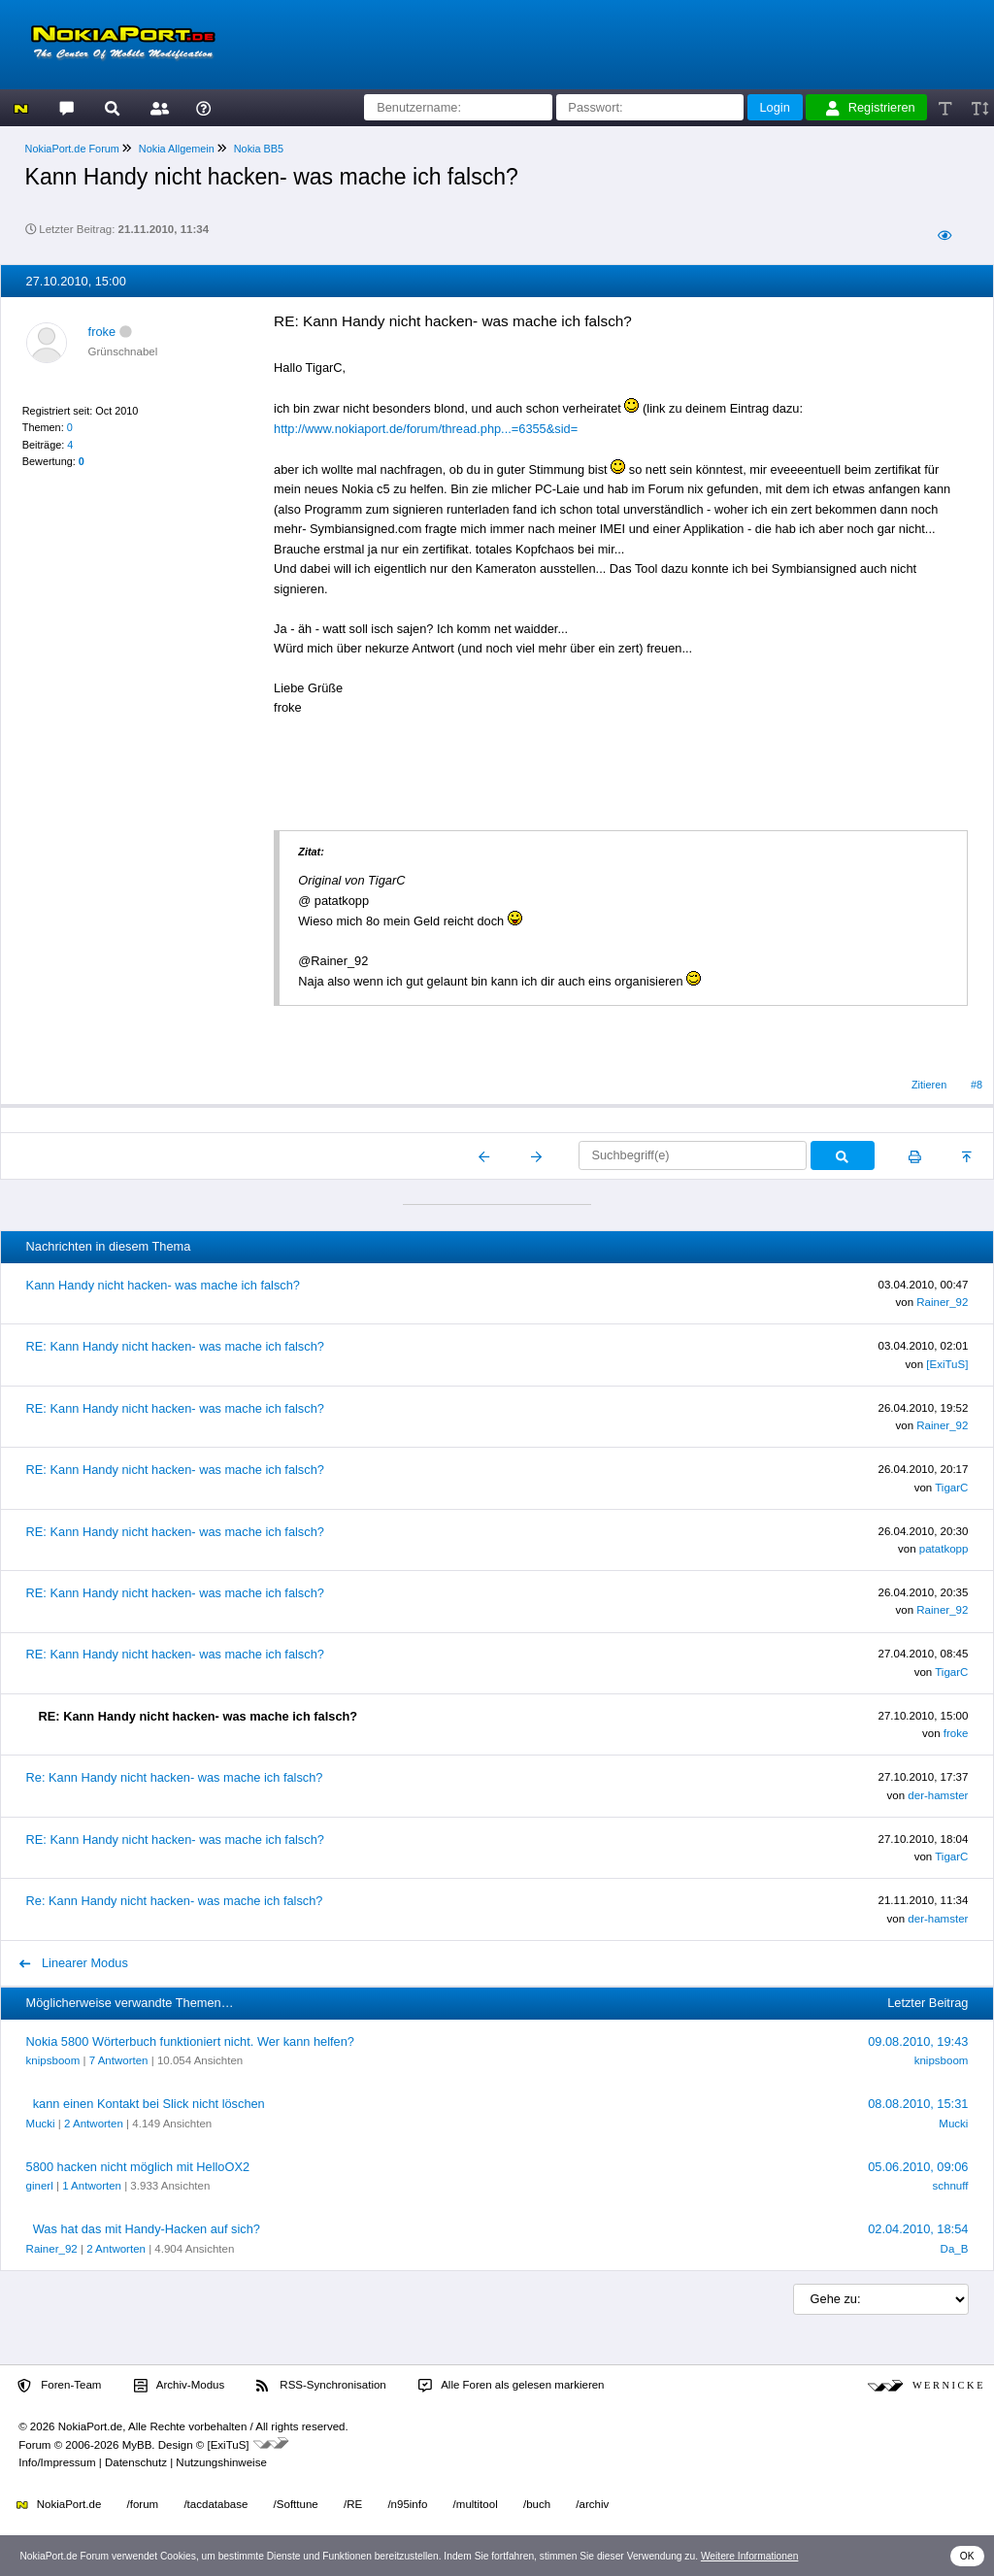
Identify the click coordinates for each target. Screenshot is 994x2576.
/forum (143, 2504)
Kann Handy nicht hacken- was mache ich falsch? (163, 1285)
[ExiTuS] (947, 1364)
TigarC (951, 1487)
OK (967, 2556)
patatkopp (944, 1549)
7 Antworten (119, 2060)
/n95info (407, 2504)
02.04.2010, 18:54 (918, 2229)
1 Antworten (91, 2185)
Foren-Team (59, 2385)
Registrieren (870, 108)
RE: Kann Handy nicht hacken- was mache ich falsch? (175, 1346)
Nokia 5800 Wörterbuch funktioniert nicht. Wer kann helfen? (190, 2041)
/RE (353, 2504)
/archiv (592, 2504)
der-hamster (938, 1795)
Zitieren (928, 1084)
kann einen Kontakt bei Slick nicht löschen (149, 2103)
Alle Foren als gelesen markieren (511, 2385)
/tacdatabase (215, 2504)
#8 (976, 1084)
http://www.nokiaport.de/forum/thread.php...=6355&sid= (426, 428)
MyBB (137, 2445)
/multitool (475, 2504)
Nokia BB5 (258, 148)
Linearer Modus (73, 1963)
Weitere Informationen (750, 2556)
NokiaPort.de (59, 2504)
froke (102, 331)
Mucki (40, 2123)
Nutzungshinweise (221, 2462)
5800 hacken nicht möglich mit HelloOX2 (137, 2166)
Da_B (955, 2249)
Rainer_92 (942, 1302)
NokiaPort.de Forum (72, 148)
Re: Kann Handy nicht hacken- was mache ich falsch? (174, 1777)
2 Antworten (93, 2123)
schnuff (950, 2185)
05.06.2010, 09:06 (918, 2166)
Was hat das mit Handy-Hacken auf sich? (146, 2229)
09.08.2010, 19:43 (918, 2041)
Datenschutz (136, 2462)
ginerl (39, 2185)
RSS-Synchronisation (320, 2385)
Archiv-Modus (179, 2385)
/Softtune (296, 2504)
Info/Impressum (56, 2462)
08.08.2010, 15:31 (918, 2103)
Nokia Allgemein (177, 148)
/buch (536, 2504)
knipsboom (53, 2060)
